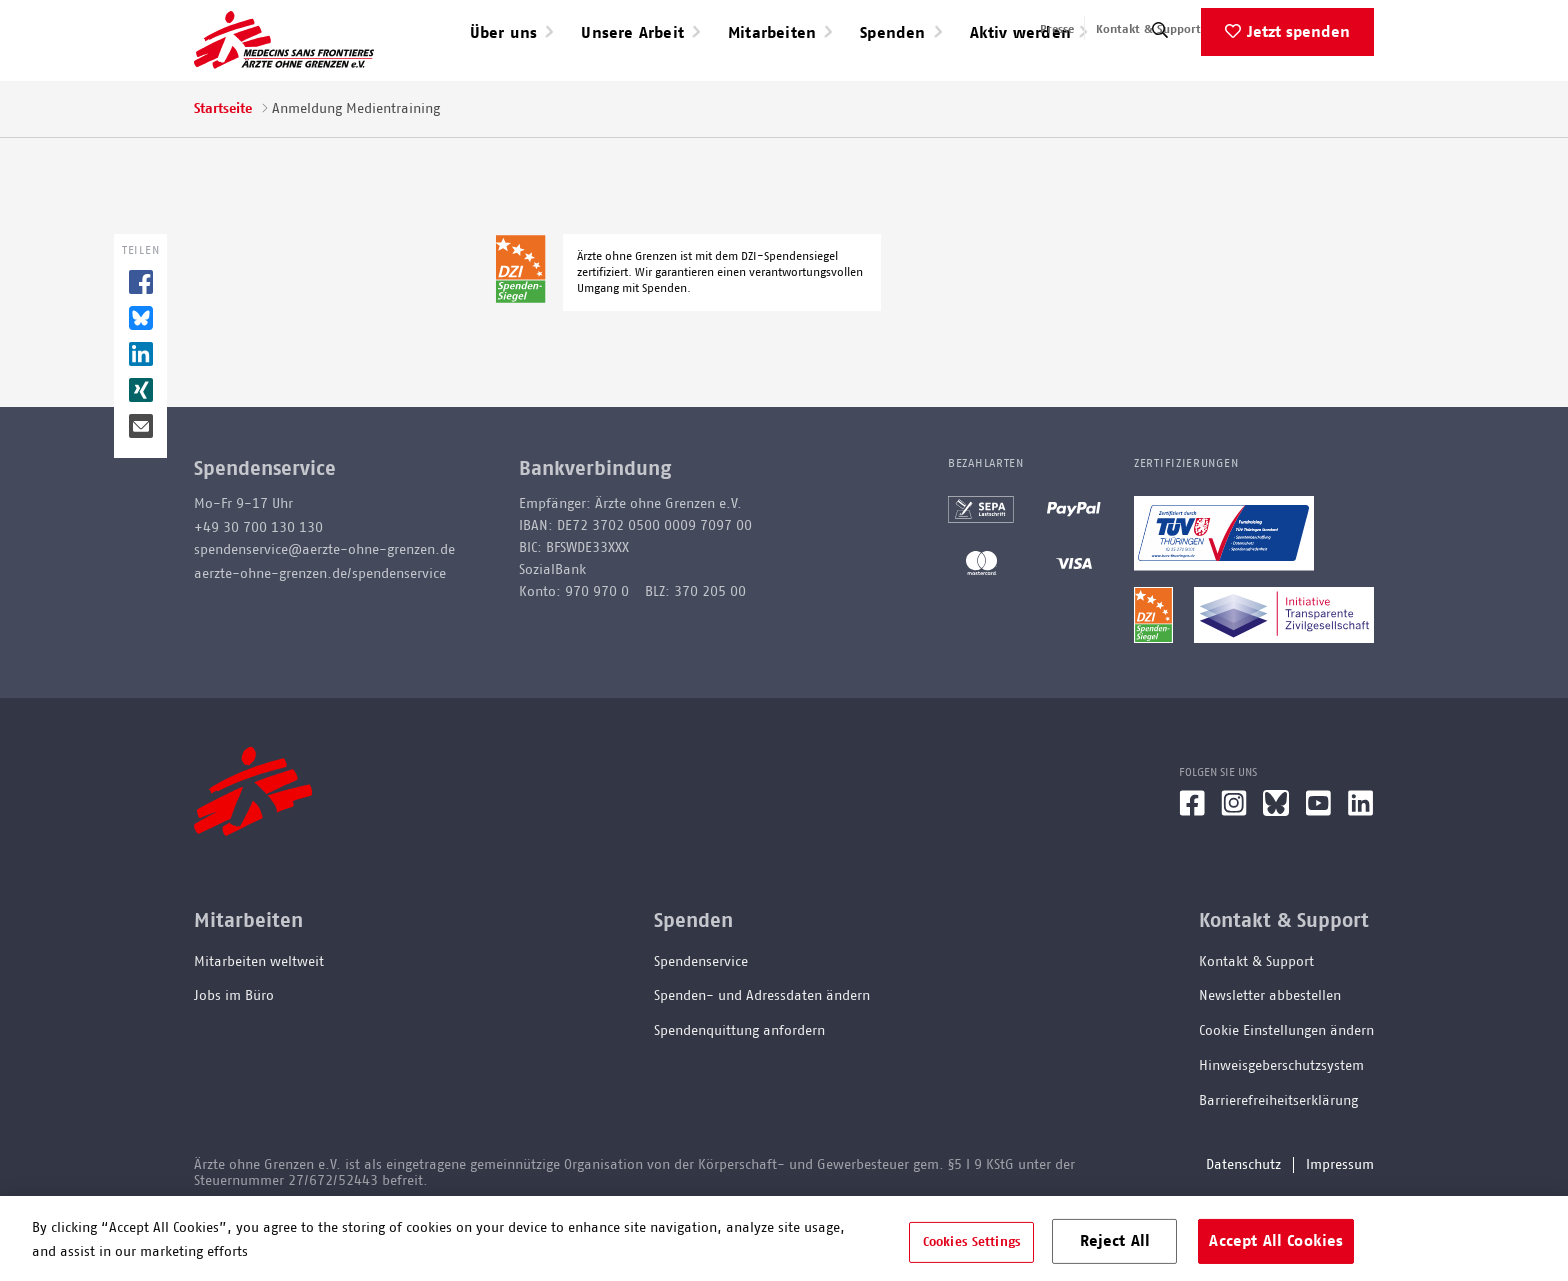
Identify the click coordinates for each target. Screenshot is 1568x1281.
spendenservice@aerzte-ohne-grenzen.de (324, 609)
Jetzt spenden (1298, 91)
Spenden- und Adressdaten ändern (762, 1056)
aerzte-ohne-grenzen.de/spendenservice (320, 633)
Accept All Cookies (1276, 1240)
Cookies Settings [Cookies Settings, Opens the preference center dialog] (972, 1241)
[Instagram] (1234, 870)
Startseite (223, 168)
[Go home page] (284, 69)
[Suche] (1160, 94)
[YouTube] (1318, 870)
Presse (1057, 29)
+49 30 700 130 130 (258, 587)
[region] (784, 1238)
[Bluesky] (1276, 870)
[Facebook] (1192, 870)
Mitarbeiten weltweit (259, 1021)
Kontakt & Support (1148, 29)
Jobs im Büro (234, 1056)
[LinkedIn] (1361, 870)
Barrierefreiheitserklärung (1278, 1160)
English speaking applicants (1297, 29)
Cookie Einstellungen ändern (1286, 1091)
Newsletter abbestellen (1270, 1056)
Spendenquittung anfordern (739, 1091)
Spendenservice (701, 1021)
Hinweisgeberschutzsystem (1281, 1126)
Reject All (1115, 1240)
